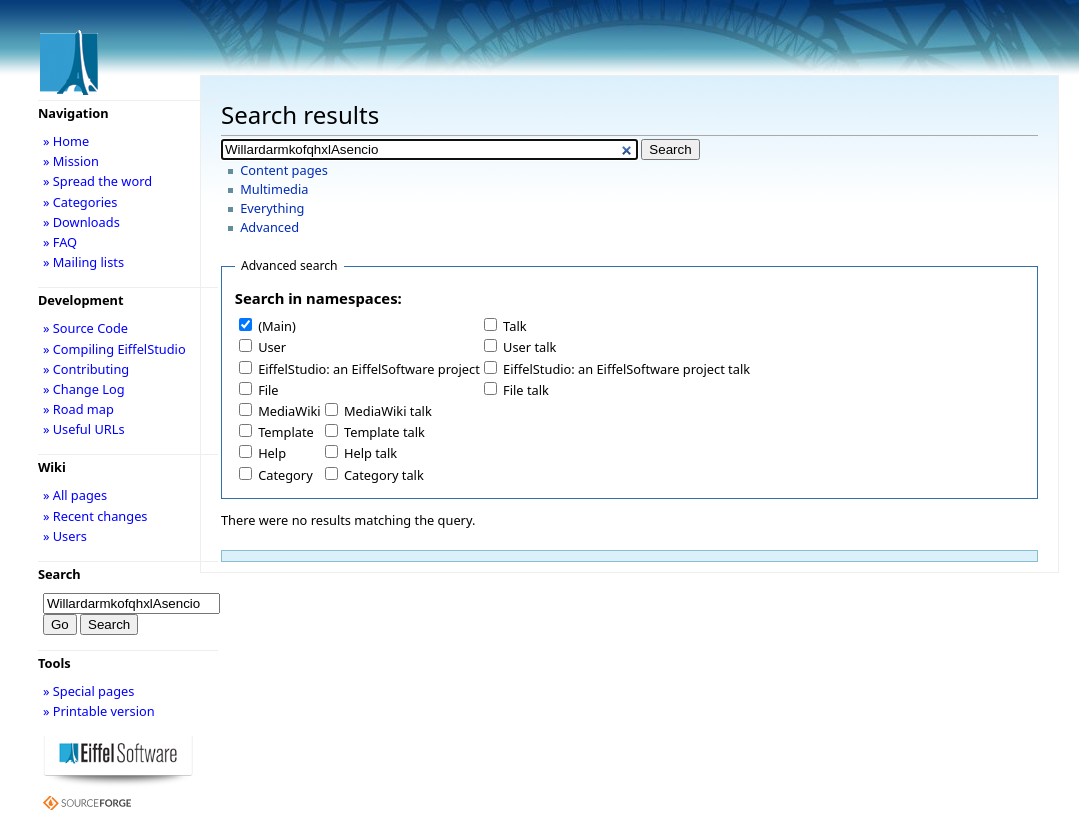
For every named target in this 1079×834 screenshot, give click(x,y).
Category (285, 475)
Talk (514, 326)
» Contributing (86, 369)
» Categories (80, 202)
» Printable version (99, 711)
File (268, 390)
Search (59, 574)
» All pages (75, 495)
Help (272, 453)
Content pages (284, 170)
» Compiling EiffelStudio (114, 349)
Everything (272, 208)
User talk (529, 347)
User (272, 347)
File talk (526, 390)
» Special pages (88, 691)
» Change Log (84, 389)
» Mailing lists (83, 262)
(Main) (277, 326)
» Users (65, 536)
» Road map (78, 409)
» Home (66, 141)
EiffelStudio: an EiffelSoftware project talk (626, 369)
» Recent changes (95, 516)
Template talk (384, 432)
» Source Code (85, 328)
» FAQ (60, 242)
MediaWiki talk (388, 411)
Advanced (269, 227)
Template (286, 432)
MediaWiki (289, 411)
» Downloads (81, 222)
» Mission (71, 161)
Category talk (384, 475)
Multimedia (274, 189)
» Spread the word (97, 181)
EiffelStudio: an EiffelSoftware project (369, 369)
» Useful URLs (84, 429)
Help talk (370, 453)
